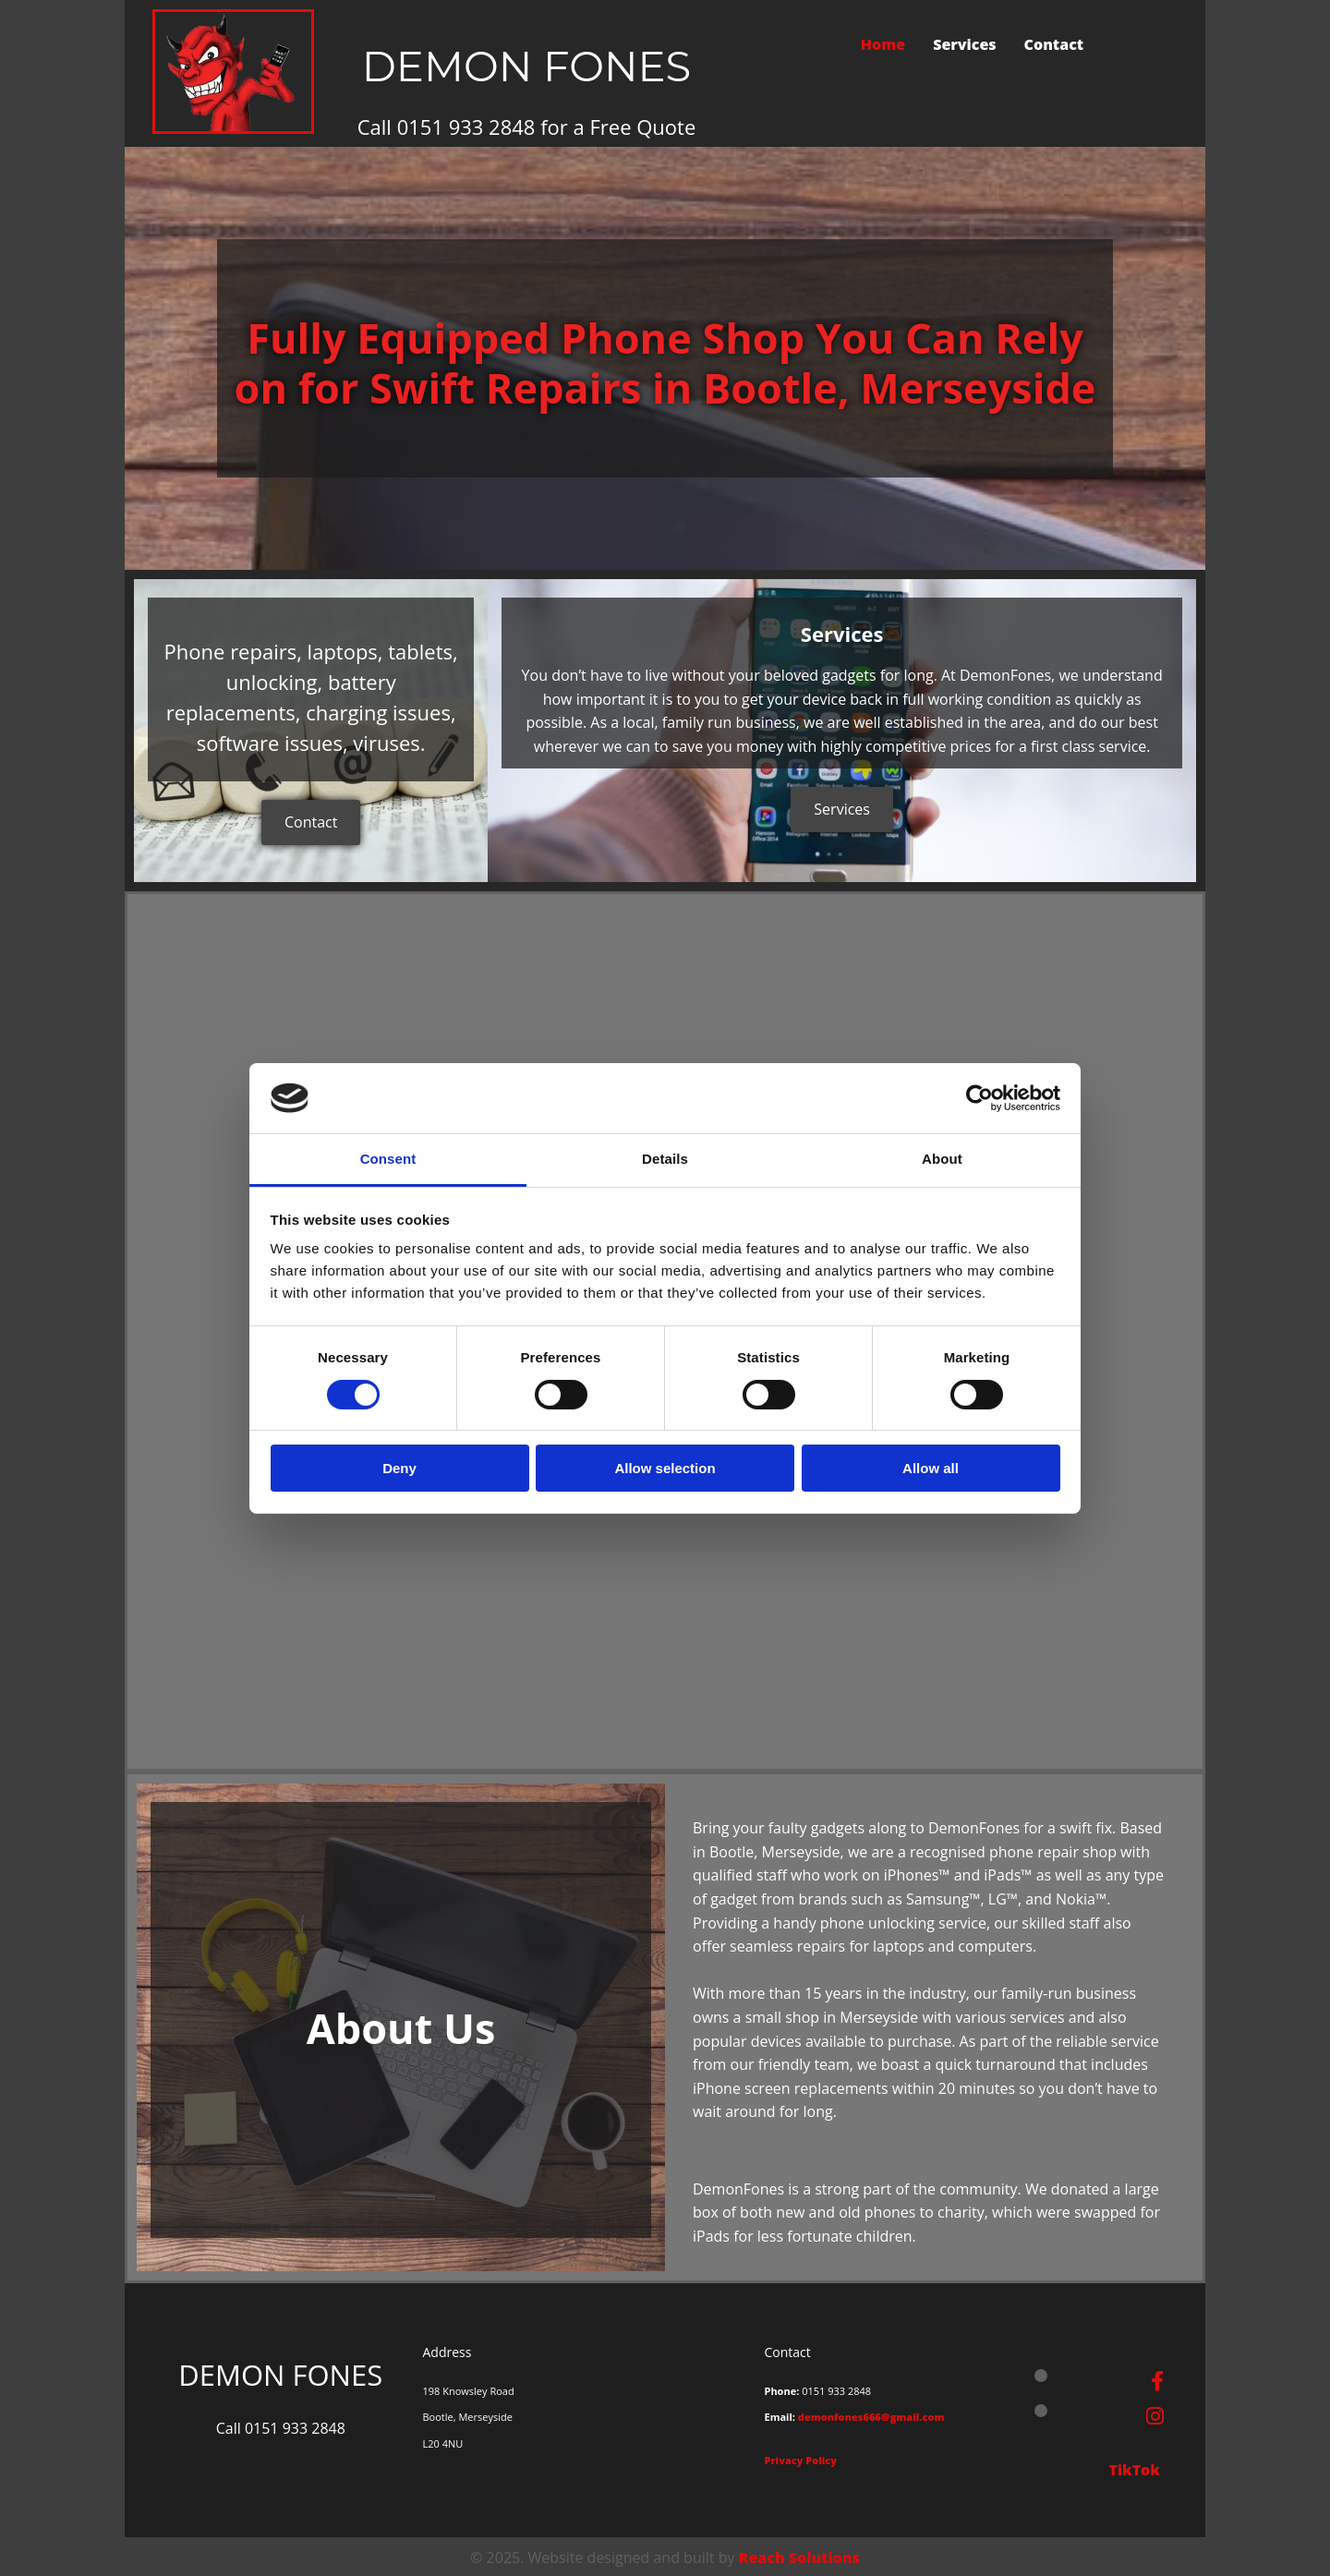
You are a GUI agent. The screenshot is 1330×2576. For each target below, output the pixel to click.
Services (964, 44)
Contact (1054, 44)
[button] (310, 822)
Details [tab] (665, 1159)
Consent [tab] (388, 1159)
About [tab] (942, 1159)
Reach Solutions (799, 2557)
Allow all (930, 1468)
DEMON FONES (527, 66)
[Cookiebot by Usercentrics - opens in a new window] (979, 1098)
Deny (399, 1468)
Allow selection (664, 1468)
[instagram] (1155, 2415)
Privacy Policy (800, 2460)
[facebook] (1157, 2380)
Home (883, 44)
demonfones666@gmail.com (871, 2417)
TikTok (1136, 2470)
